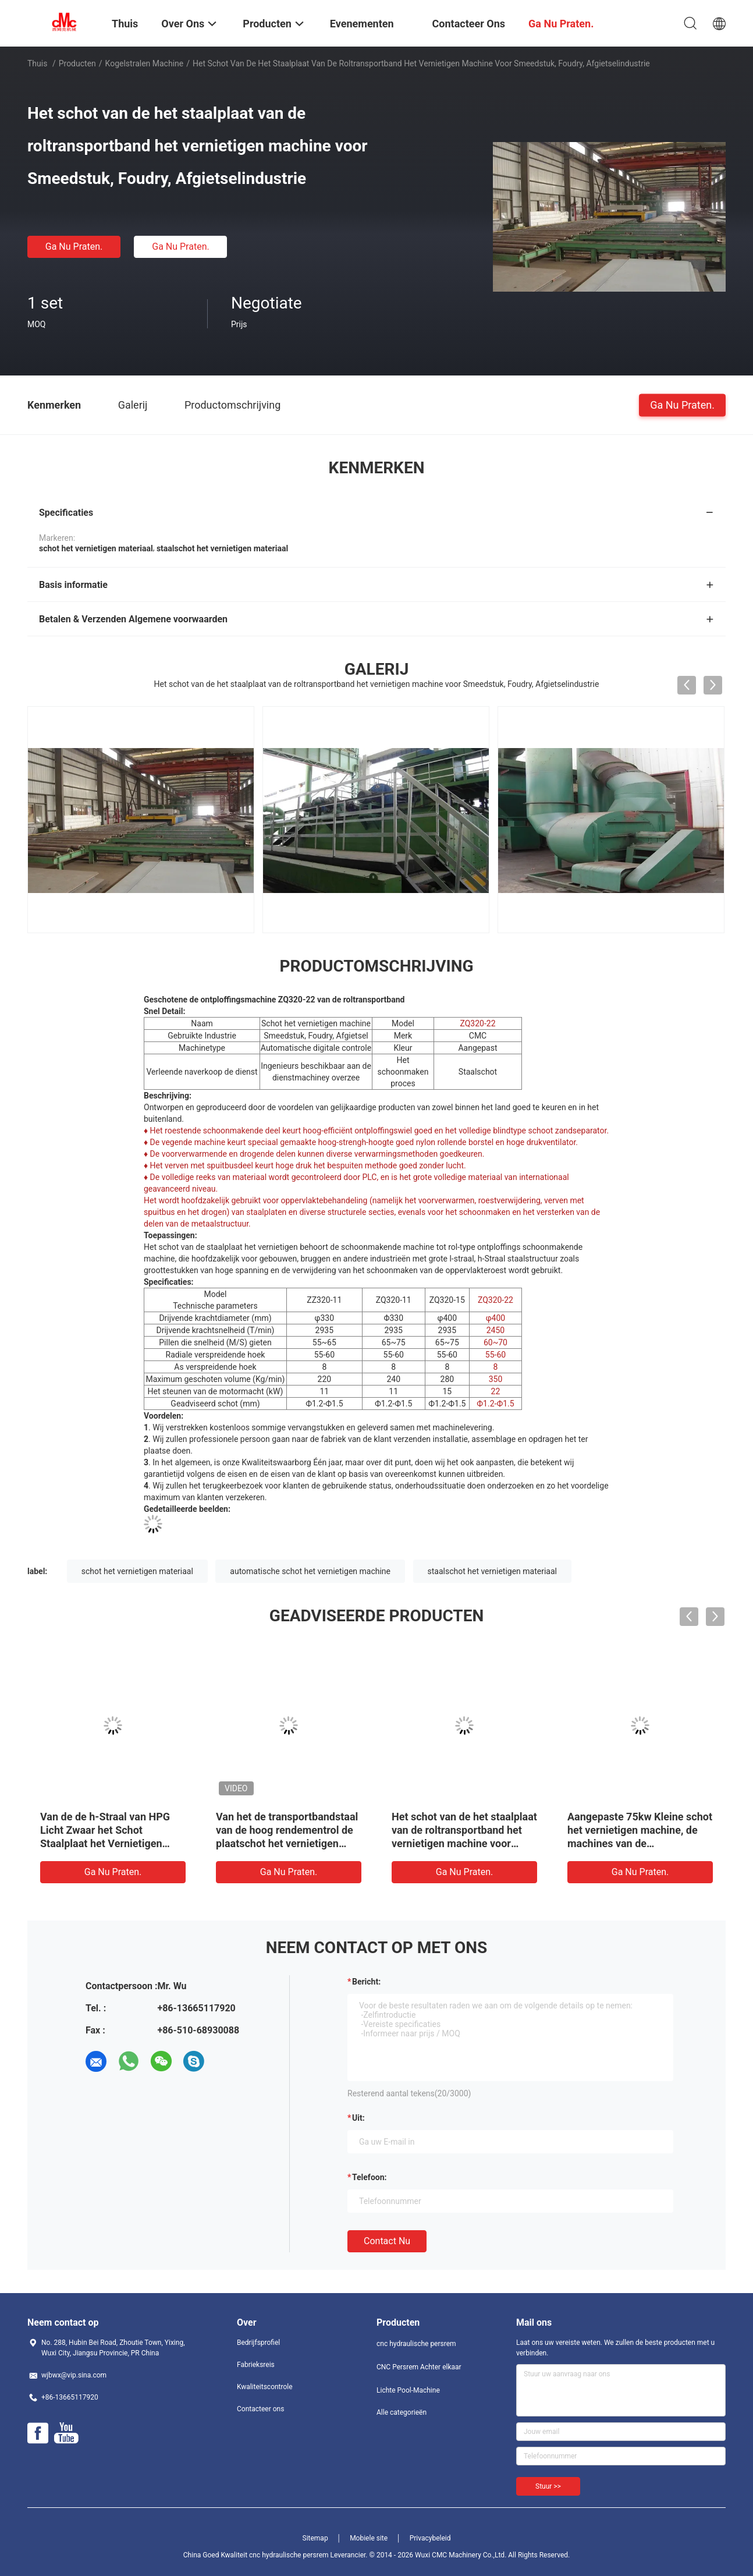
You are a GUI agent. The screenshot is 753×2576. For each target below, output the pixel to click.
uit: (358, 2118)
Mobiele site (369, 2538)
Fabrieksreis (256, 2365)
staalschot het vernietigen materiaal (492, 1571)
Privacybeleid (430, 2538)
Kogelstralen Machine (144, 63)
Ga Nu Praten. (73, 246)
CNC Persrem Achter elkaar (418, 2367)
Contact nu (387, 2241)
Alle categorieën (401, 2412)
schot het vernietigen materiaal (137, 1571)
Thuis (37, 63)
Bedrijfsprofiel (258, 2342)
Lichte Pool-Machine (408, 2390)
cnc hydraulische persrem (416, 2344)
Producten (77, 63)
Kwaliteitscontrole (265, 2387)
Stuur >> (548, 2486)
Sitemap (315, 2538)
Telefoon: (369, 2177)
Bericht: (366, 1981)
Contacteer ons (260, 2409)
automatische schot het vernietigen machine (310, 1571)
